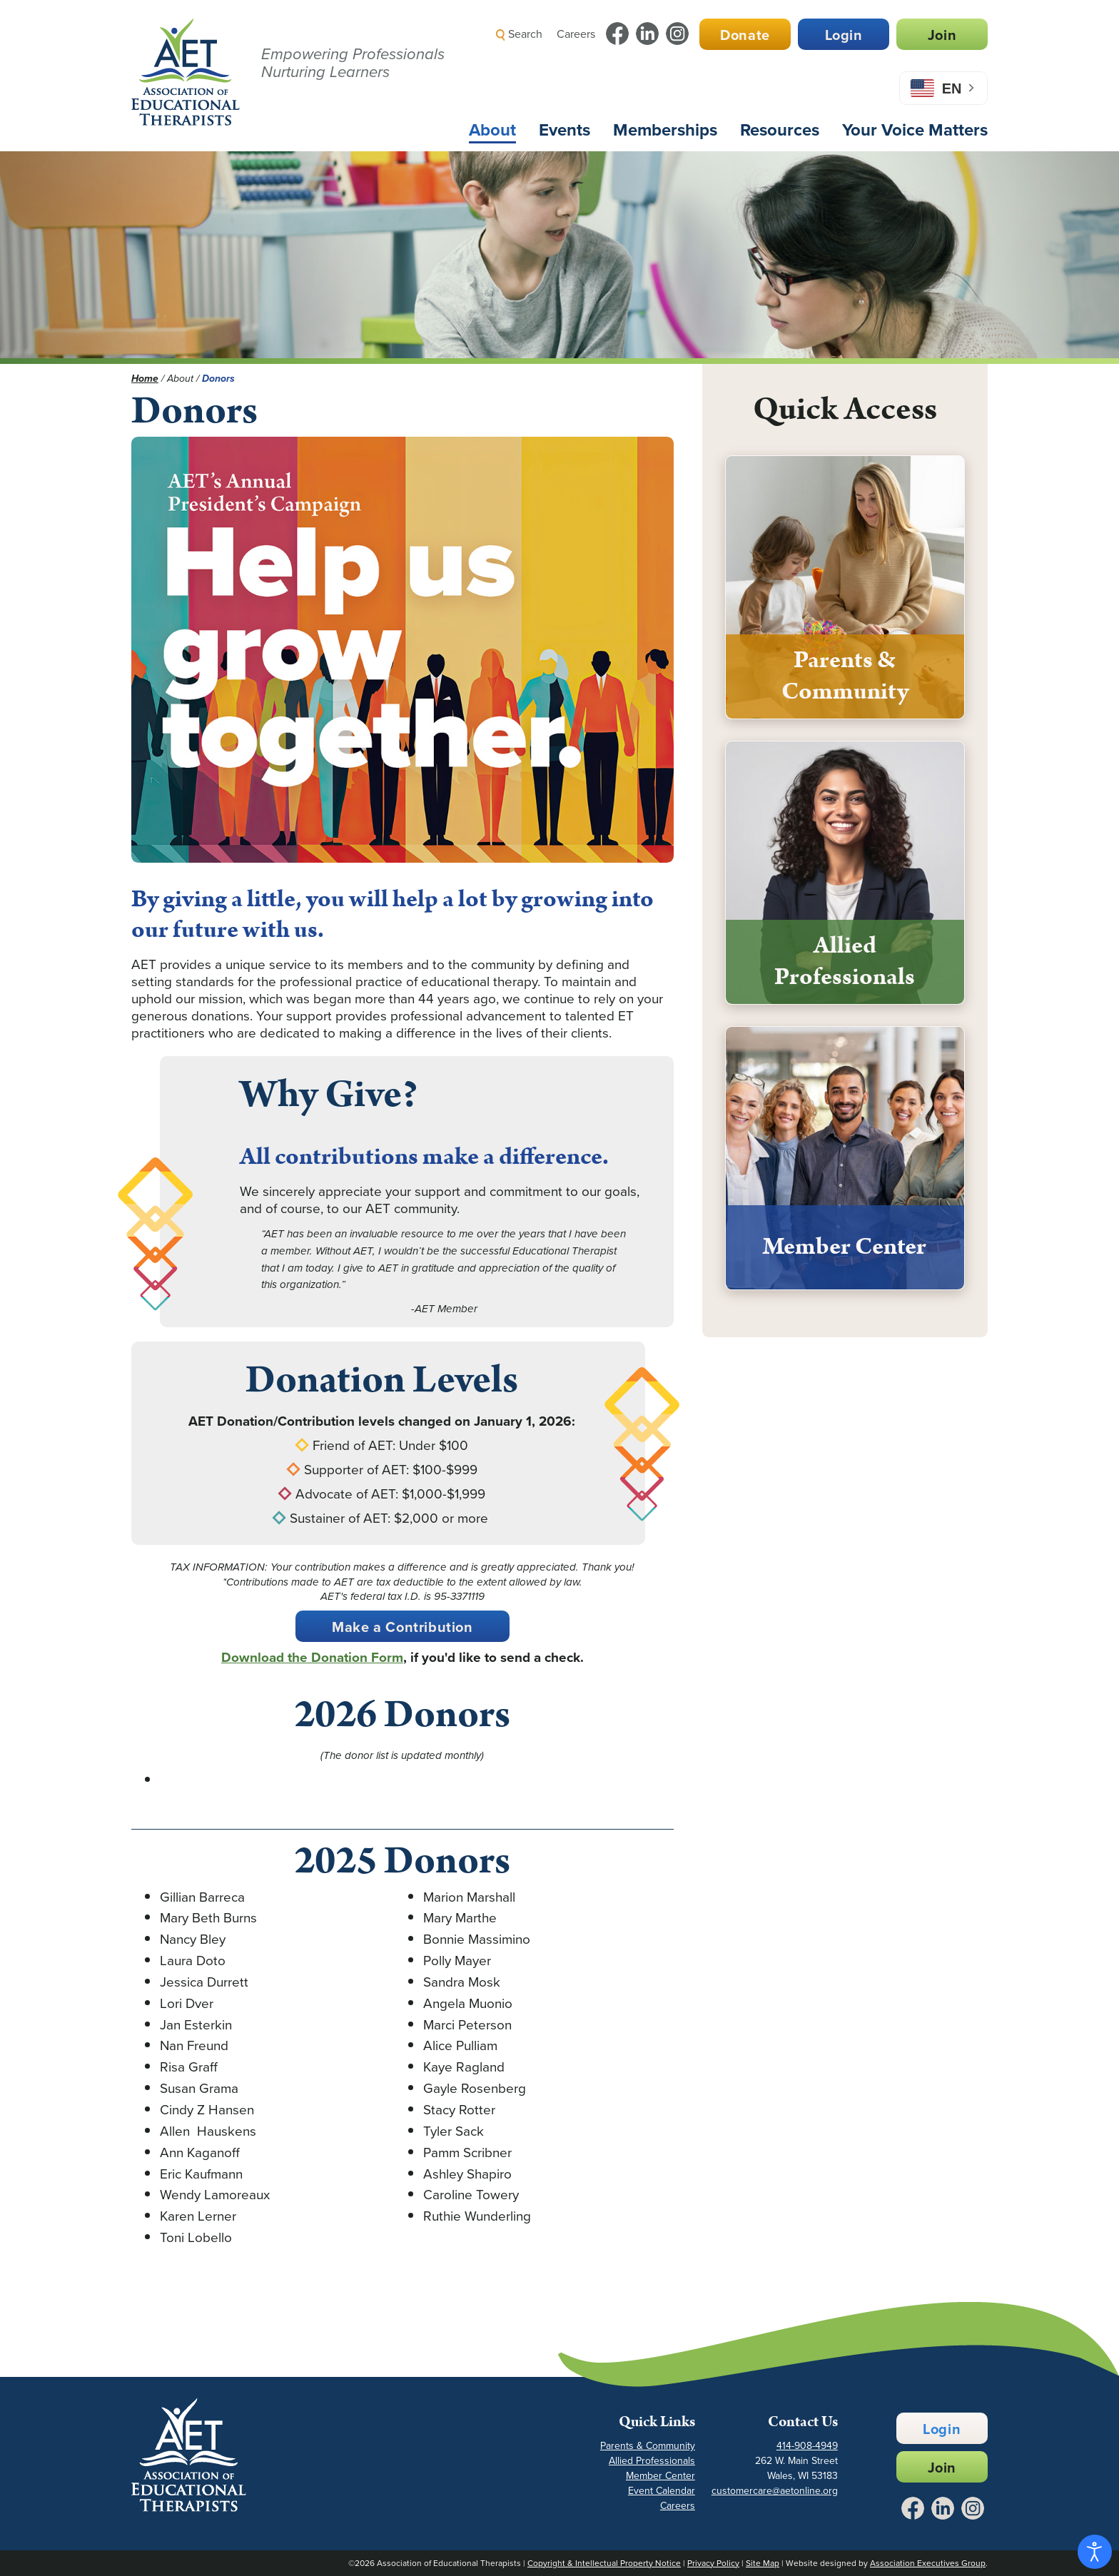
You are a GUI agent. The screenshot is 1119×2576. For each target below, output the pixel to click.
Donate (745, 35)
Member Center (660, 2475)
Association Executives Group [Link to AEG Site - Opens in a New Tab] (928, 2563)
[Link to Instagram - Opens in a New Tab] (677, 33)
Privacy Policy (713, 2563)
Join (942, 35)
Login (844, 35)
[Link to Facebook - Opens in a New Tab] (617, 33)
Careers (576, 34)
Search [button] (519, 34)
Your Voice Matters (915, 129)
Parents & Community (647, 2445)
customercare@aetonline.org (775, 2490)
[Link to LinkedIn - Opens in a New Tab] (647, 33)
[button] (735, 67)
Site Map (762, 2563)
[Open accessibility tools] (1095, 2552)
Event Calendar (661, 2490)
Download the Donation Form (312, 1657)
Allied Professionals (652, 2460)
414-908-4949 (807, 2445)
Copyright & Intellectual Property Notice (604, 2563)
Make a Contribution (402, 1627)
